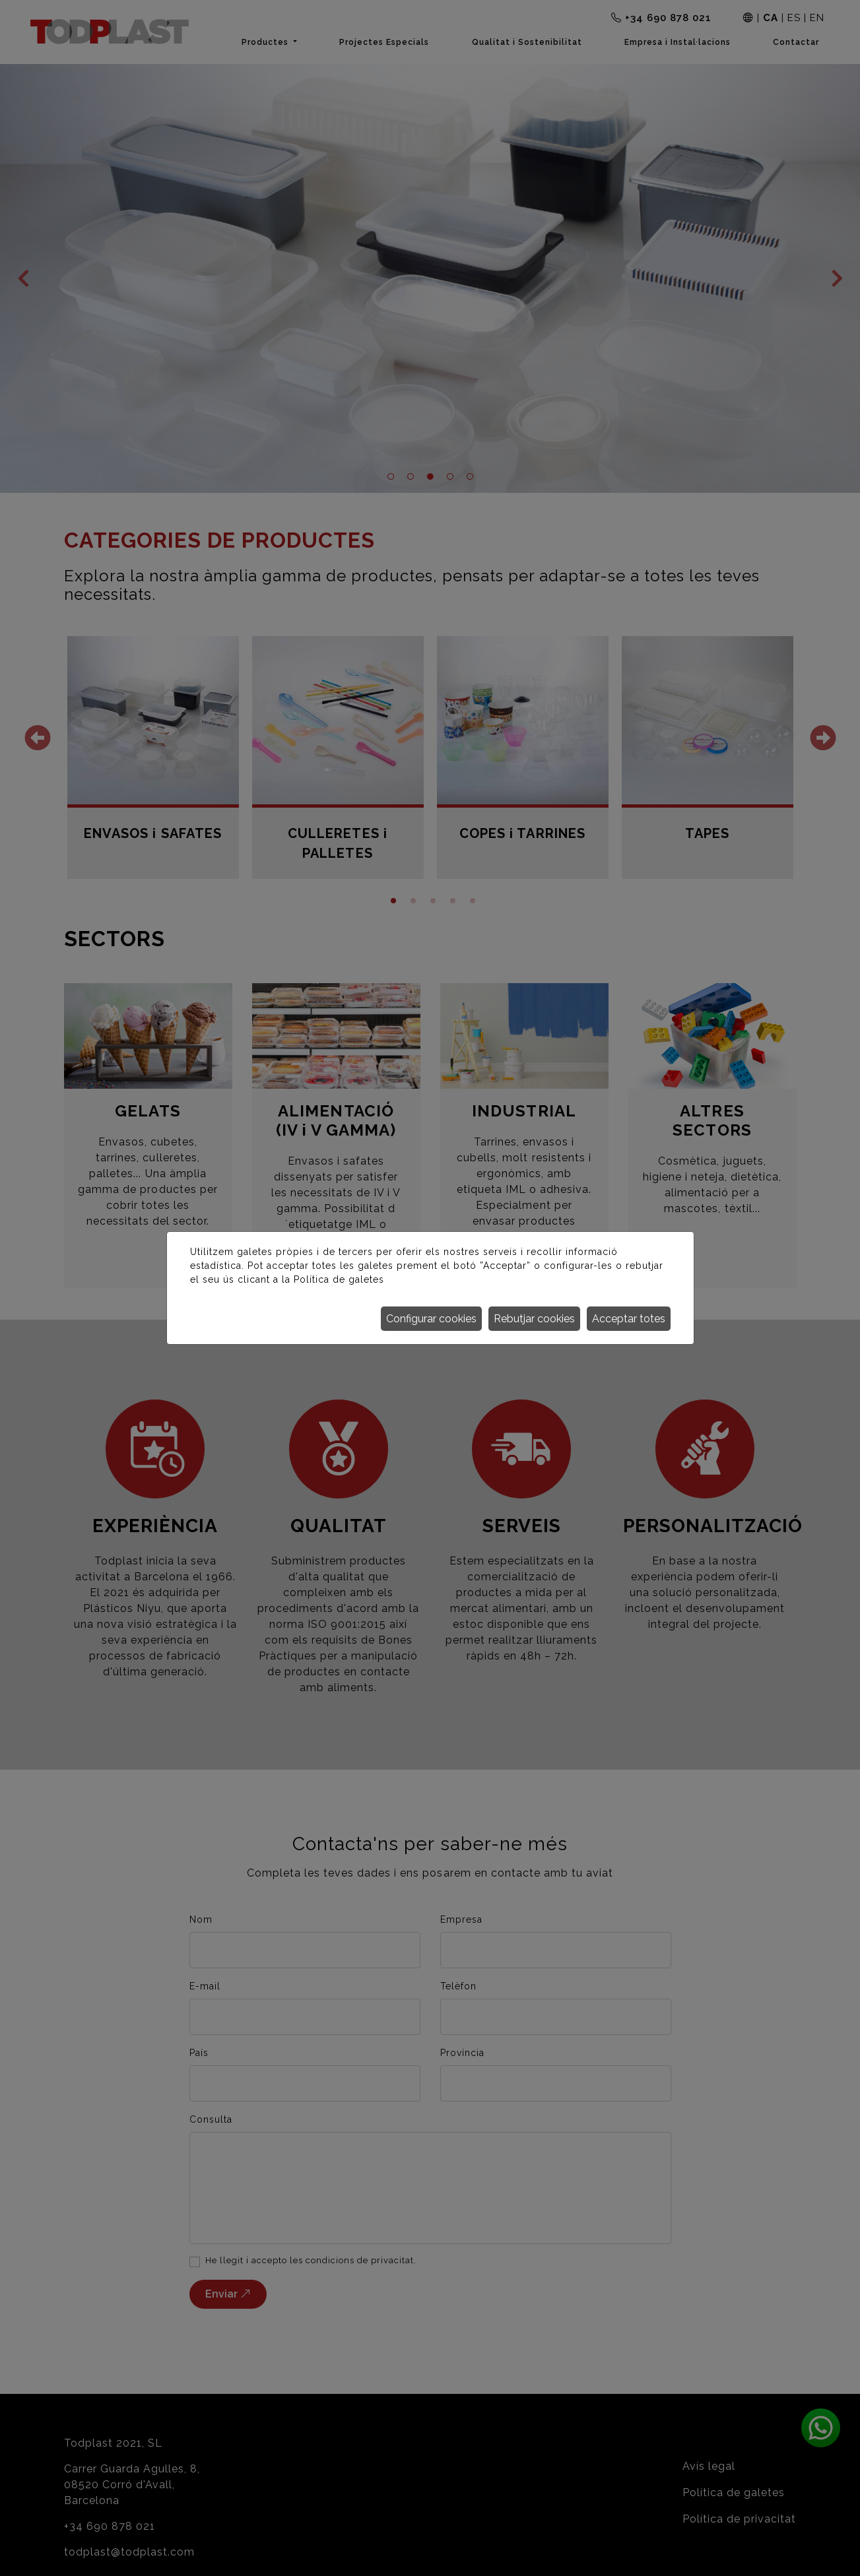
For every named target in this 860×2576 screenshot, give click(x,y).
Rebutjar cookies (534, 1318)
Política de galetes (339, 1279)
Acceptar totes (628, 1318)
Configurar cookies (431, 1318)
